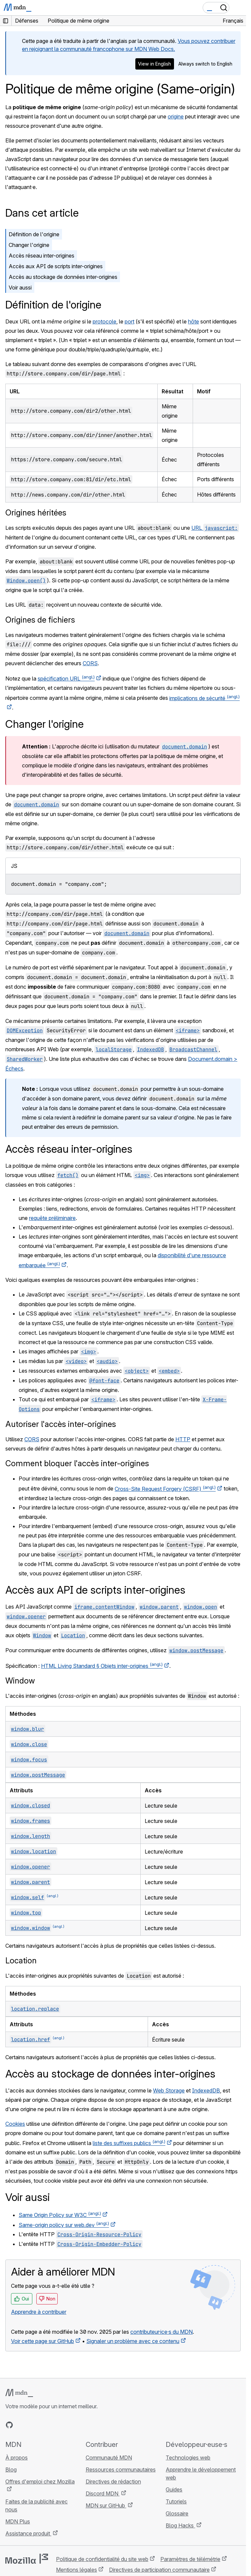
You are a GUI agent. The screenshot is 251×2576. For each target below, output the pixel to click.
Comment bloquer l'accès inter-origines (77, 1463)
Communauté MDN (109, 2457)
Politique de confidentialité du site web (102, 2559)
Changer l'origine (29, 245)
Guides (174, 2489)
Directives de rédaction (113, 2481)
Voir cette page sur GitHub (42, 2341)
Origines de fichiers (40, 620)
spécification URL (66, 678)
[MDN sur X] (33, 2425)
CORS (90, 663)
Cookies (15, 2123)
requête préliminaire (52, 1218)
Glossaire (177, 2513)
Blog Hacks (180, 2525)
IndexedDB (206, 2090)
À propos (16, 2457)
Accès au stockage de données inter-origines (63, 277)
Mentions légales (76, 2569)
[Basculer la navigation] (238, 7)
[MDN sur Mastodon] (45, 2425)
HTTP (182, 1439)
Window (20, 1680)
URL (215, 527)
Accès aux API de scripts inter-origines (56, 266)
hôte (193, 321)
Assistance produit (28, 2533)
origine (176, 116)
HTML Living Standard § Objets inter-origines (102, 1666)
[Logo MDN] (19, 2393)
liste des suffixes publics (129, 2143)
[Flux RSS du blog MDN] (57, 2425)
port (129, 321)
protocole (104, 321)
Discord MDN (103, 2493)
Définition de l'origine (34, 234)
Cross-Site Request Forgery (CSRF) (165, 1489)
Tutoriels (176, 2501)
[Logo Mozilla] (26, 2559)
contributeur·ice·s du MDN (161, 2331)
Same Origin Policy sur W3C (60, 2215)
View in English (154, 64)
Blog (11, 2469)
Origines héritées (35, 512)
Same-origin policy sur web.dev (64, 2225)
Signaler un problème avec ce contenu (132, 2341)
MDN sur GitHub (106, 2505)
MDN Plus (17, 2521)
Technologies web (188, 2457)
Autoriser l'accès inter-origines (60, 1424)
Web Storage (169, 2090)
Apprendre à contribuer (38, 2311)
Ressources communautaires (121, 2469)
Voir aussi (20, 287)
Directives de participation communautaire (159, 2569)
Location (21, 1960)
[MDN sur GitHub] (9, 2425)
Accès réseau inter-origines (41, 255)
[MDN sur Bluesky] (21, 2425)
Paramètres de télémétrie (190, 2559)
